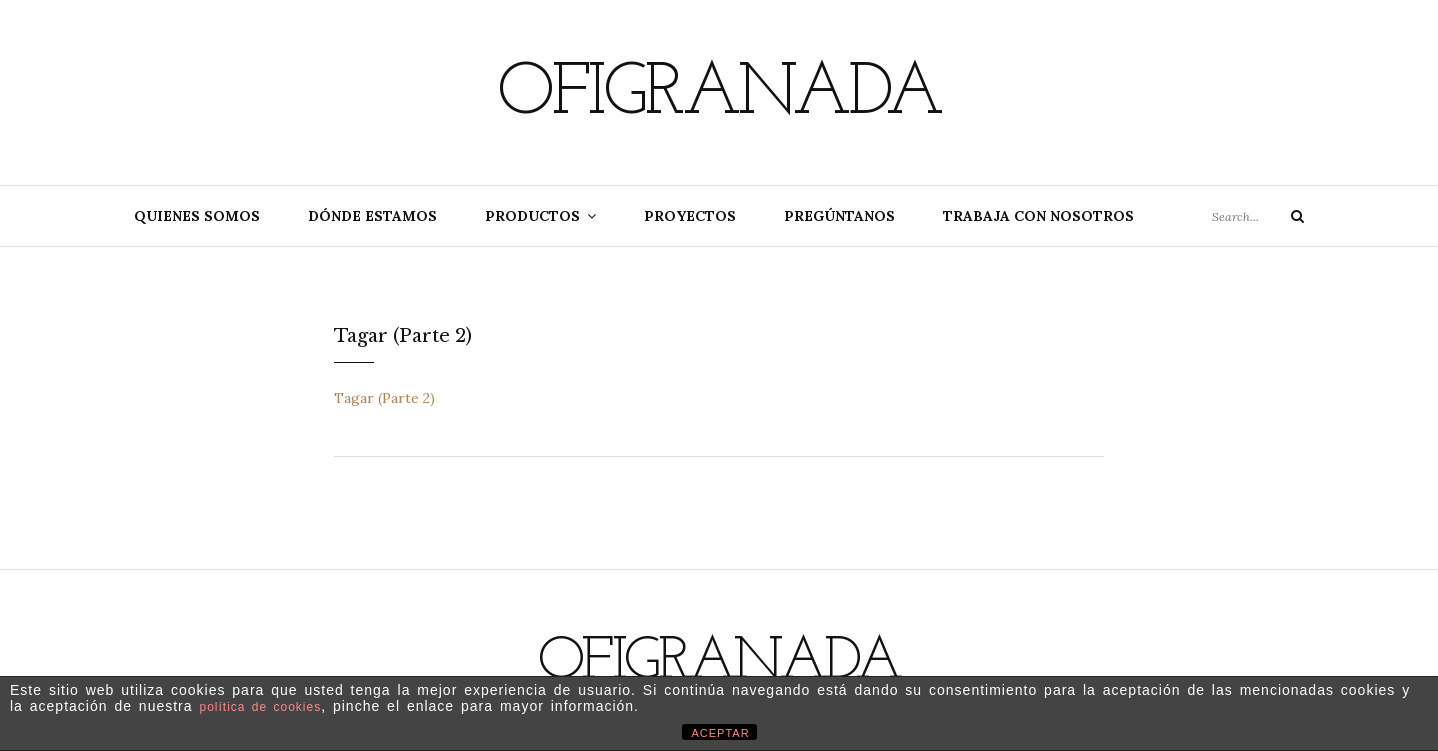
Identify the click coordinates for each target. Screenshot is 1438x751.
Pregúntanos (839, 216)
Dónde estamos (372, 216)
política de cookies (260, 707)
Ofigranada (719, 95)
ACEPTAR (721, 733)
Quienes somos (197, 216)
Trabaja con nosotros (1038, 216)
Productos (532, 216)
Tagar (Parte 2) (384, 398)
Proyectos (690, 216)
